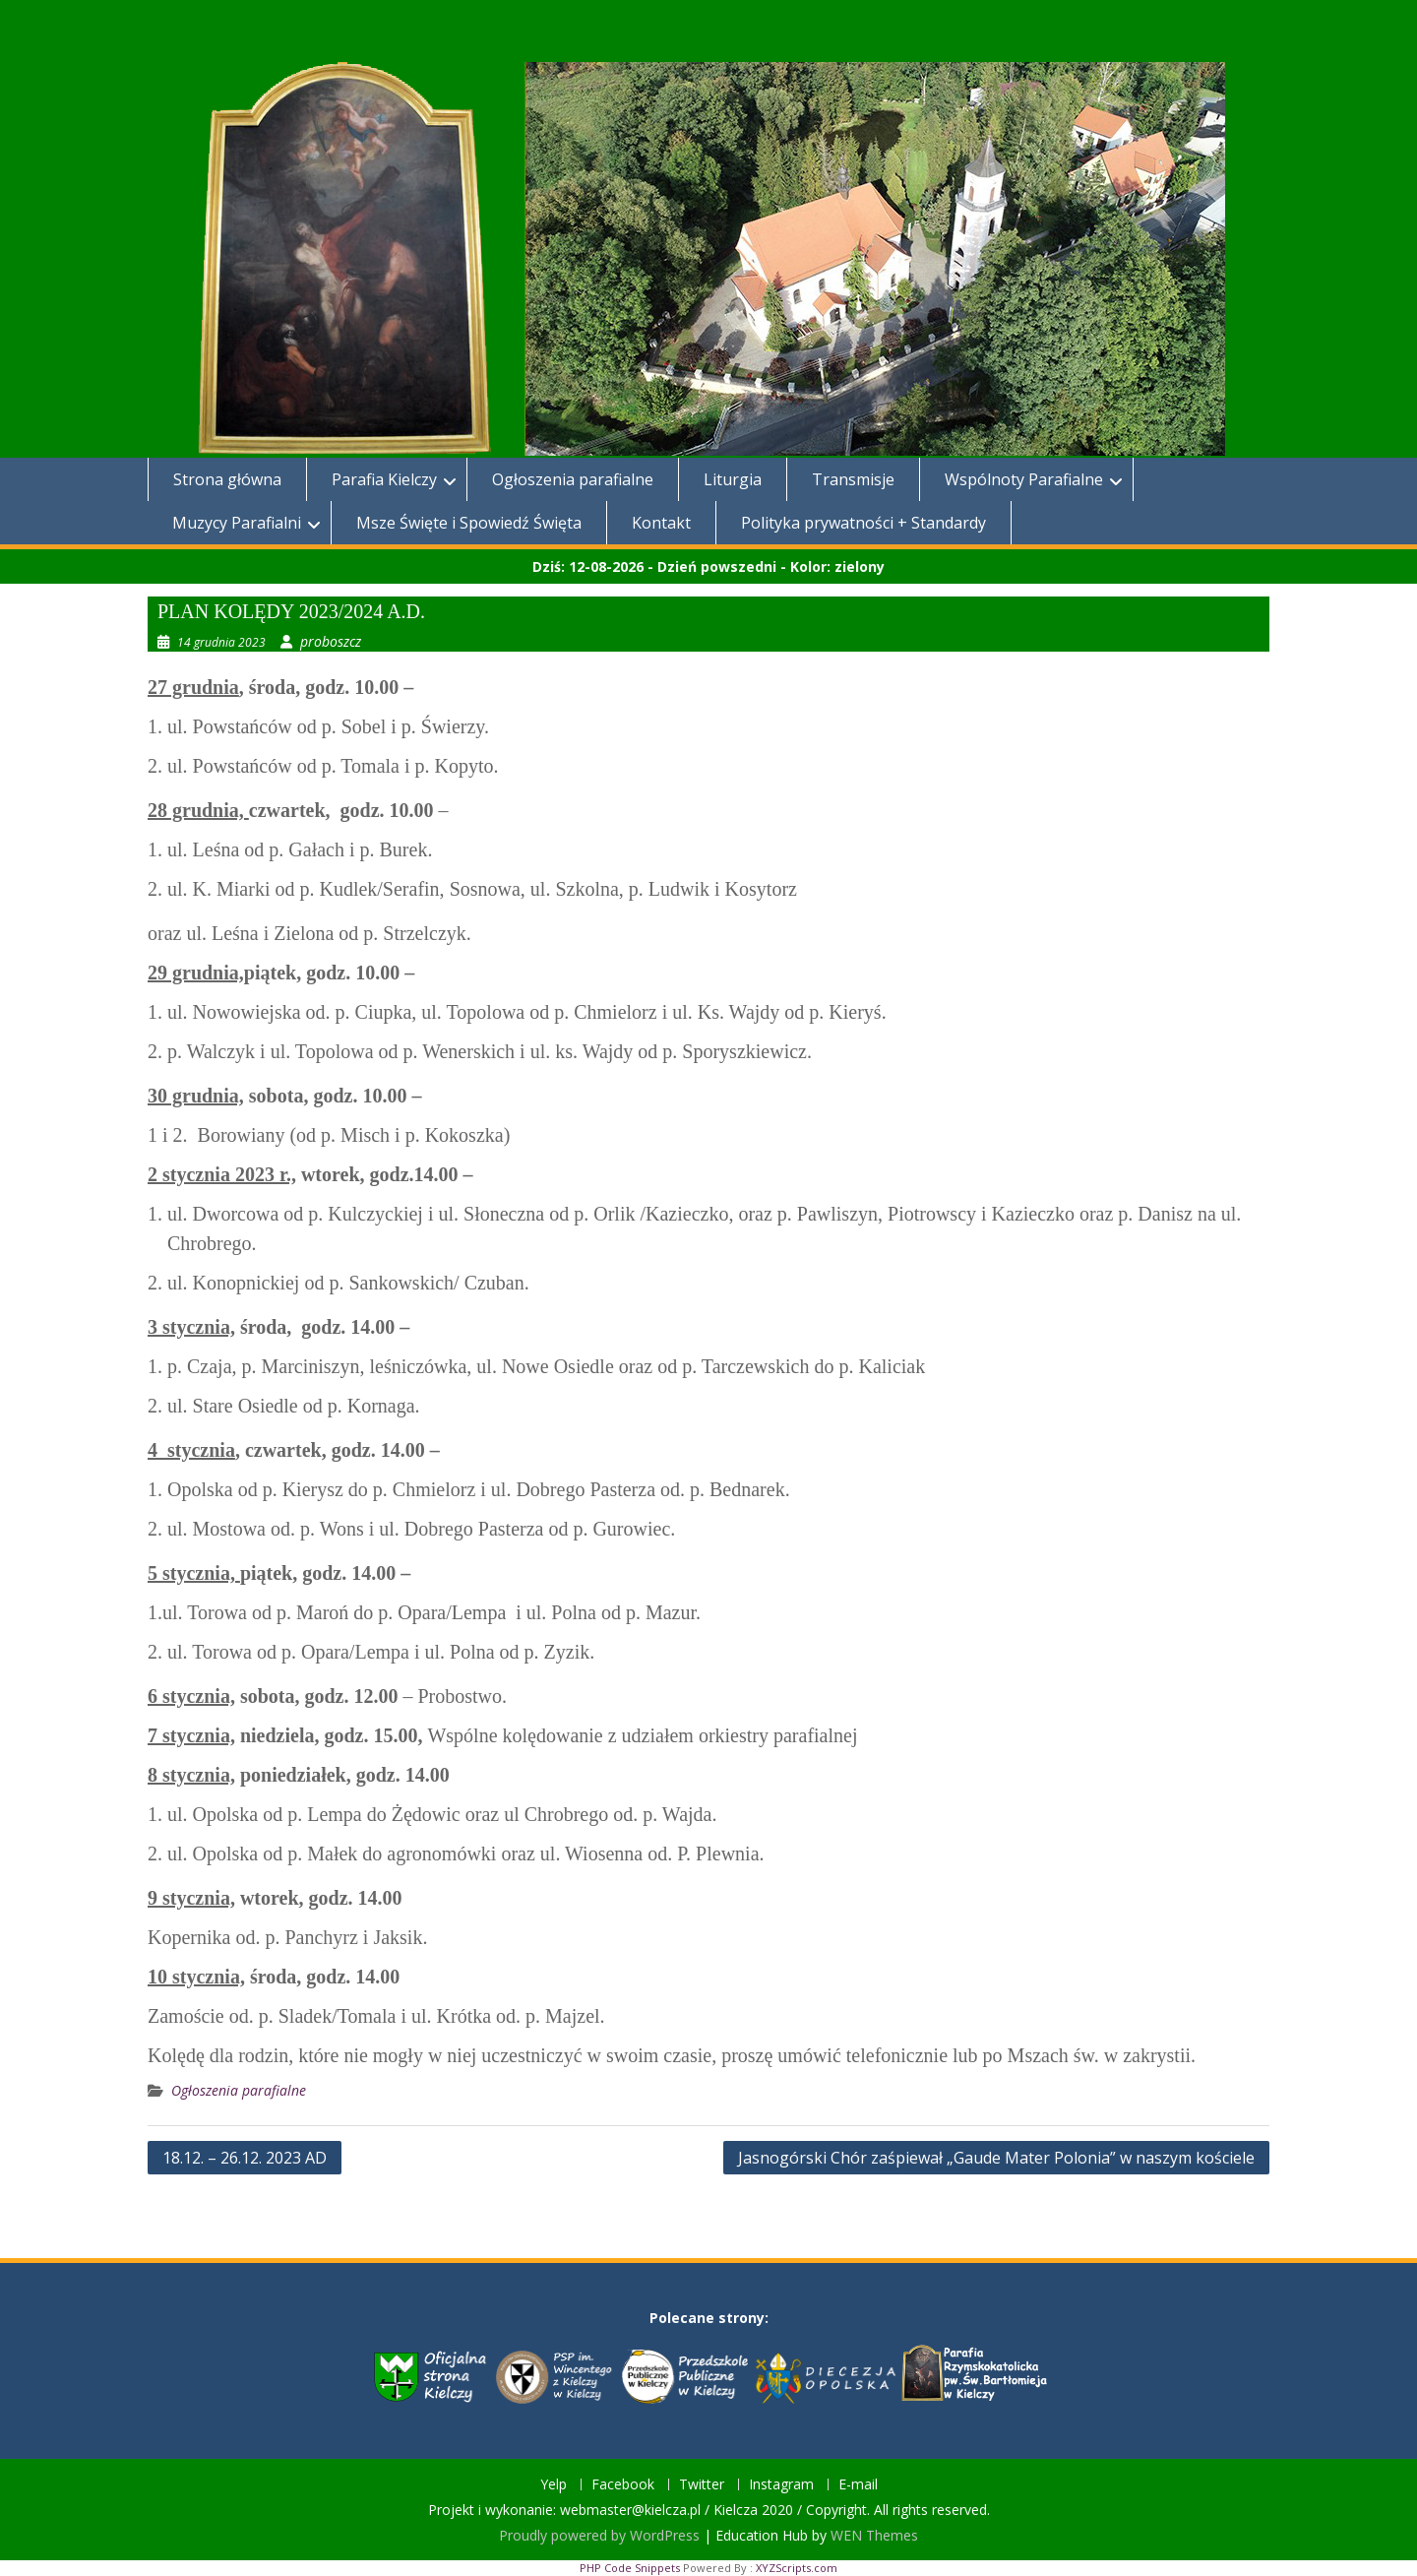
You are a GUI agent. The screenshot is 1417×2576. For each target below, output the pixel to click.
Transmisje (853, 479)
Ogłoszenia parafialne (572, 479)
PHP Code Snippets (630, 2567)
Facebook (622, 2485)
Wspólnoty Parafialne (1024, 479)
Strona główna (227, 479)
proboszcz (330, 641)
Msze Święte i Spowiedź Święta (469, 523)
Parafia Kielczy (384, 479)
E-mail (858, 2485)
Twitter (701, 2485)
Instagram (781, 2485)
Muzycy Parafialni (236, 523)
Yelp (553, 2485)
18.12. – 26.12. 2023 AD (244, 2157)
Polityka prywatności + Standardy (863, 523)
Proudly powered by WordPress (599, 2535)
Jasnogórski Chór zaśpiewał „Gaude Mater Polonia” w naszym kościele (996, 2157)
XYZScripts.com (796, 2567)
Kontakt (661, 523)
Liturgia (733, 479)
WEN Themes (874, 2535)
